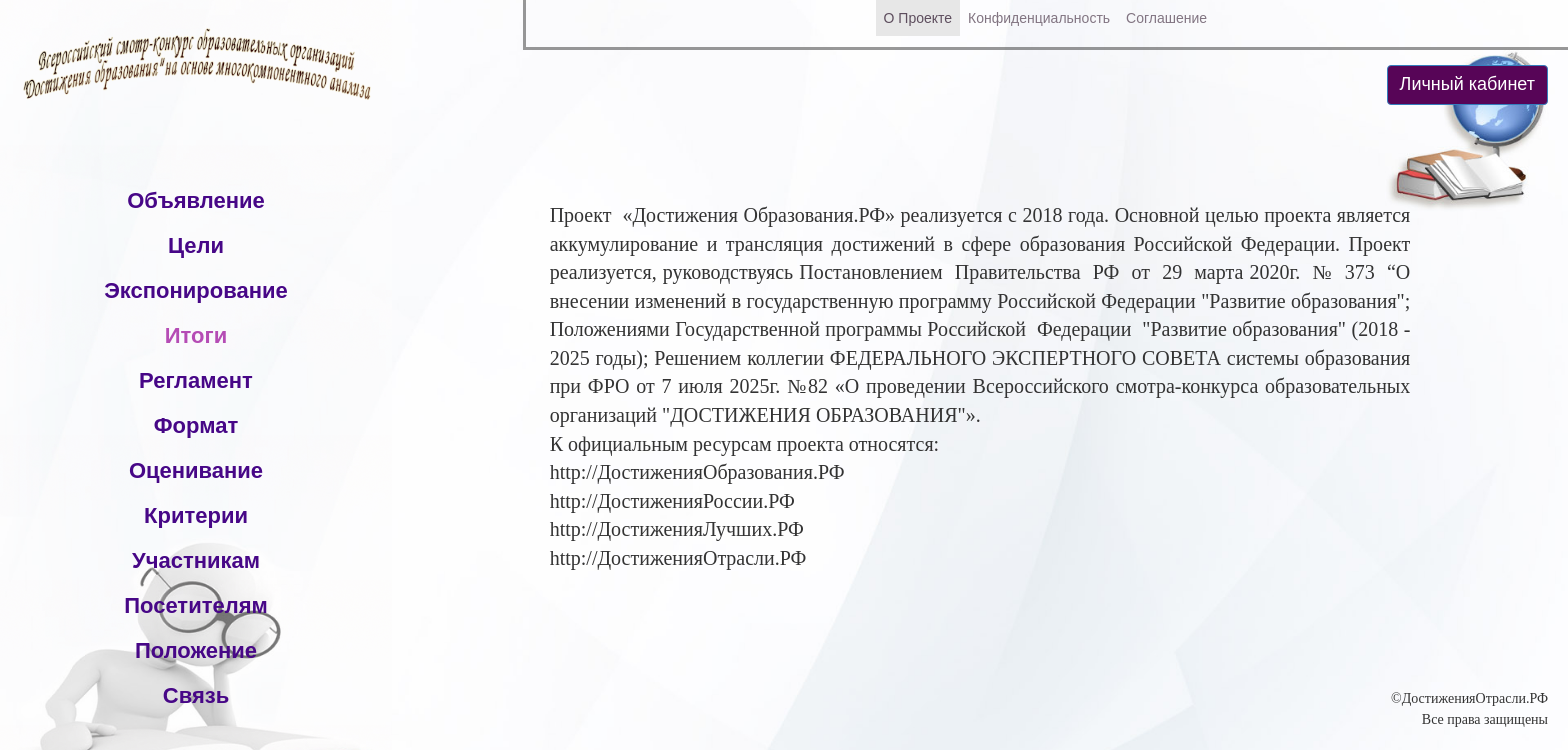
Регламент (196, 380)
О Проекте (918, 18)
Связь (196, 695)
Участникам (196, 560)
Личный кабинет (1467, 84)
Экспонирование (196, 290)
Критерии (196, 515)
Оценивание (196, 470)
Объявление (196, 200)
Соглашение (1166, 18)
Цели (196, 245)
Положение (196, 650)
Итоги (196, 335)
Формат (196, 425)
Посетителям (196, 605)
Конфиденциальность (1039, 18)
